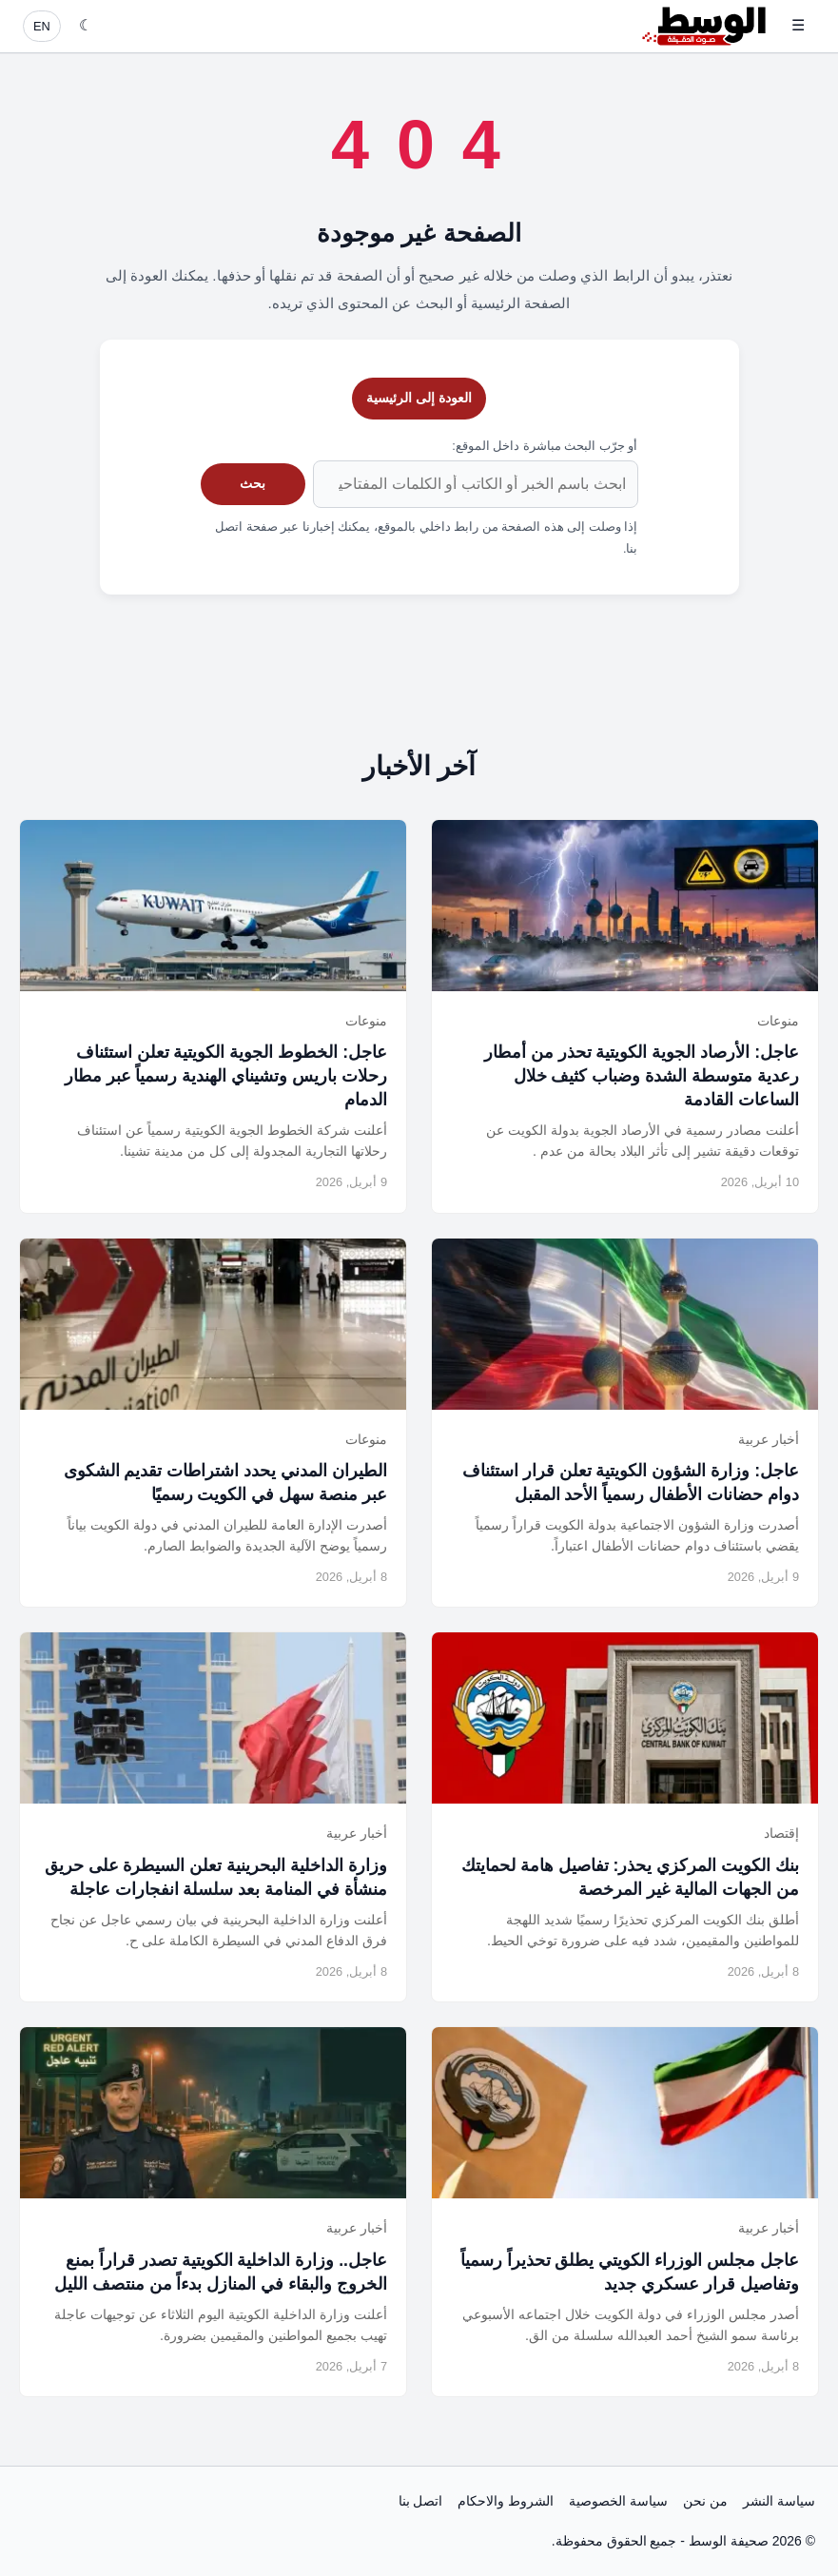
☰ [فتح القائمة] (798, 25)
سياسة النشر (779, 2500)
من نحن (705, 2500)
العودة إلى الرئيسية (419, 397)
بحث (252, 483)
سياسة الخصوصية (618, 2500)
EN (41, 26)
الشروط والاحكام (506, 2500)
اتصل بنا (421, 2500)
